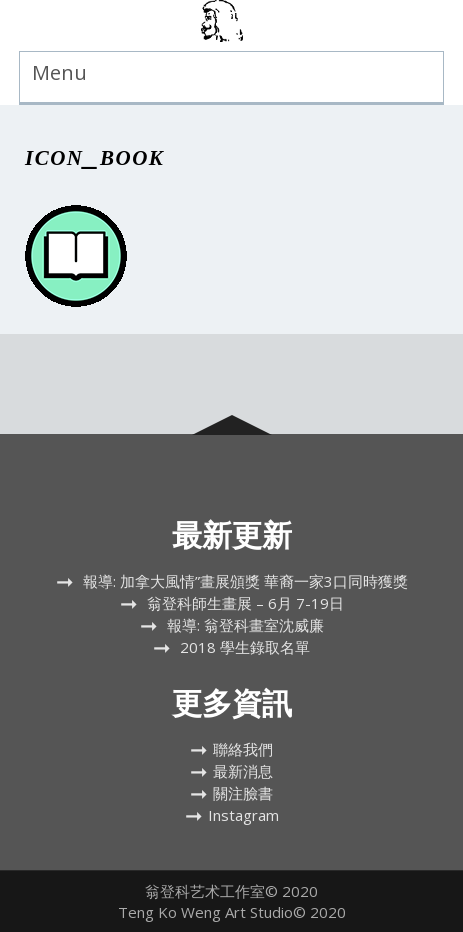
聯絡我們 (243, 749)
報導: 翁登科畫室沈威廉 (245, 625)
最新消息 (243, 771)
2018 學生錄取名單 (245, 647)
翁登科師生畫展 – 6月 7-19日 (245, 603)
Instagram (243, 815)
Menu (59, 72)
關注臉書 (243, 793)
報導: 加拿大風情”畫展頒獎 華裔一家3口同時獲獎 (245, 581)
